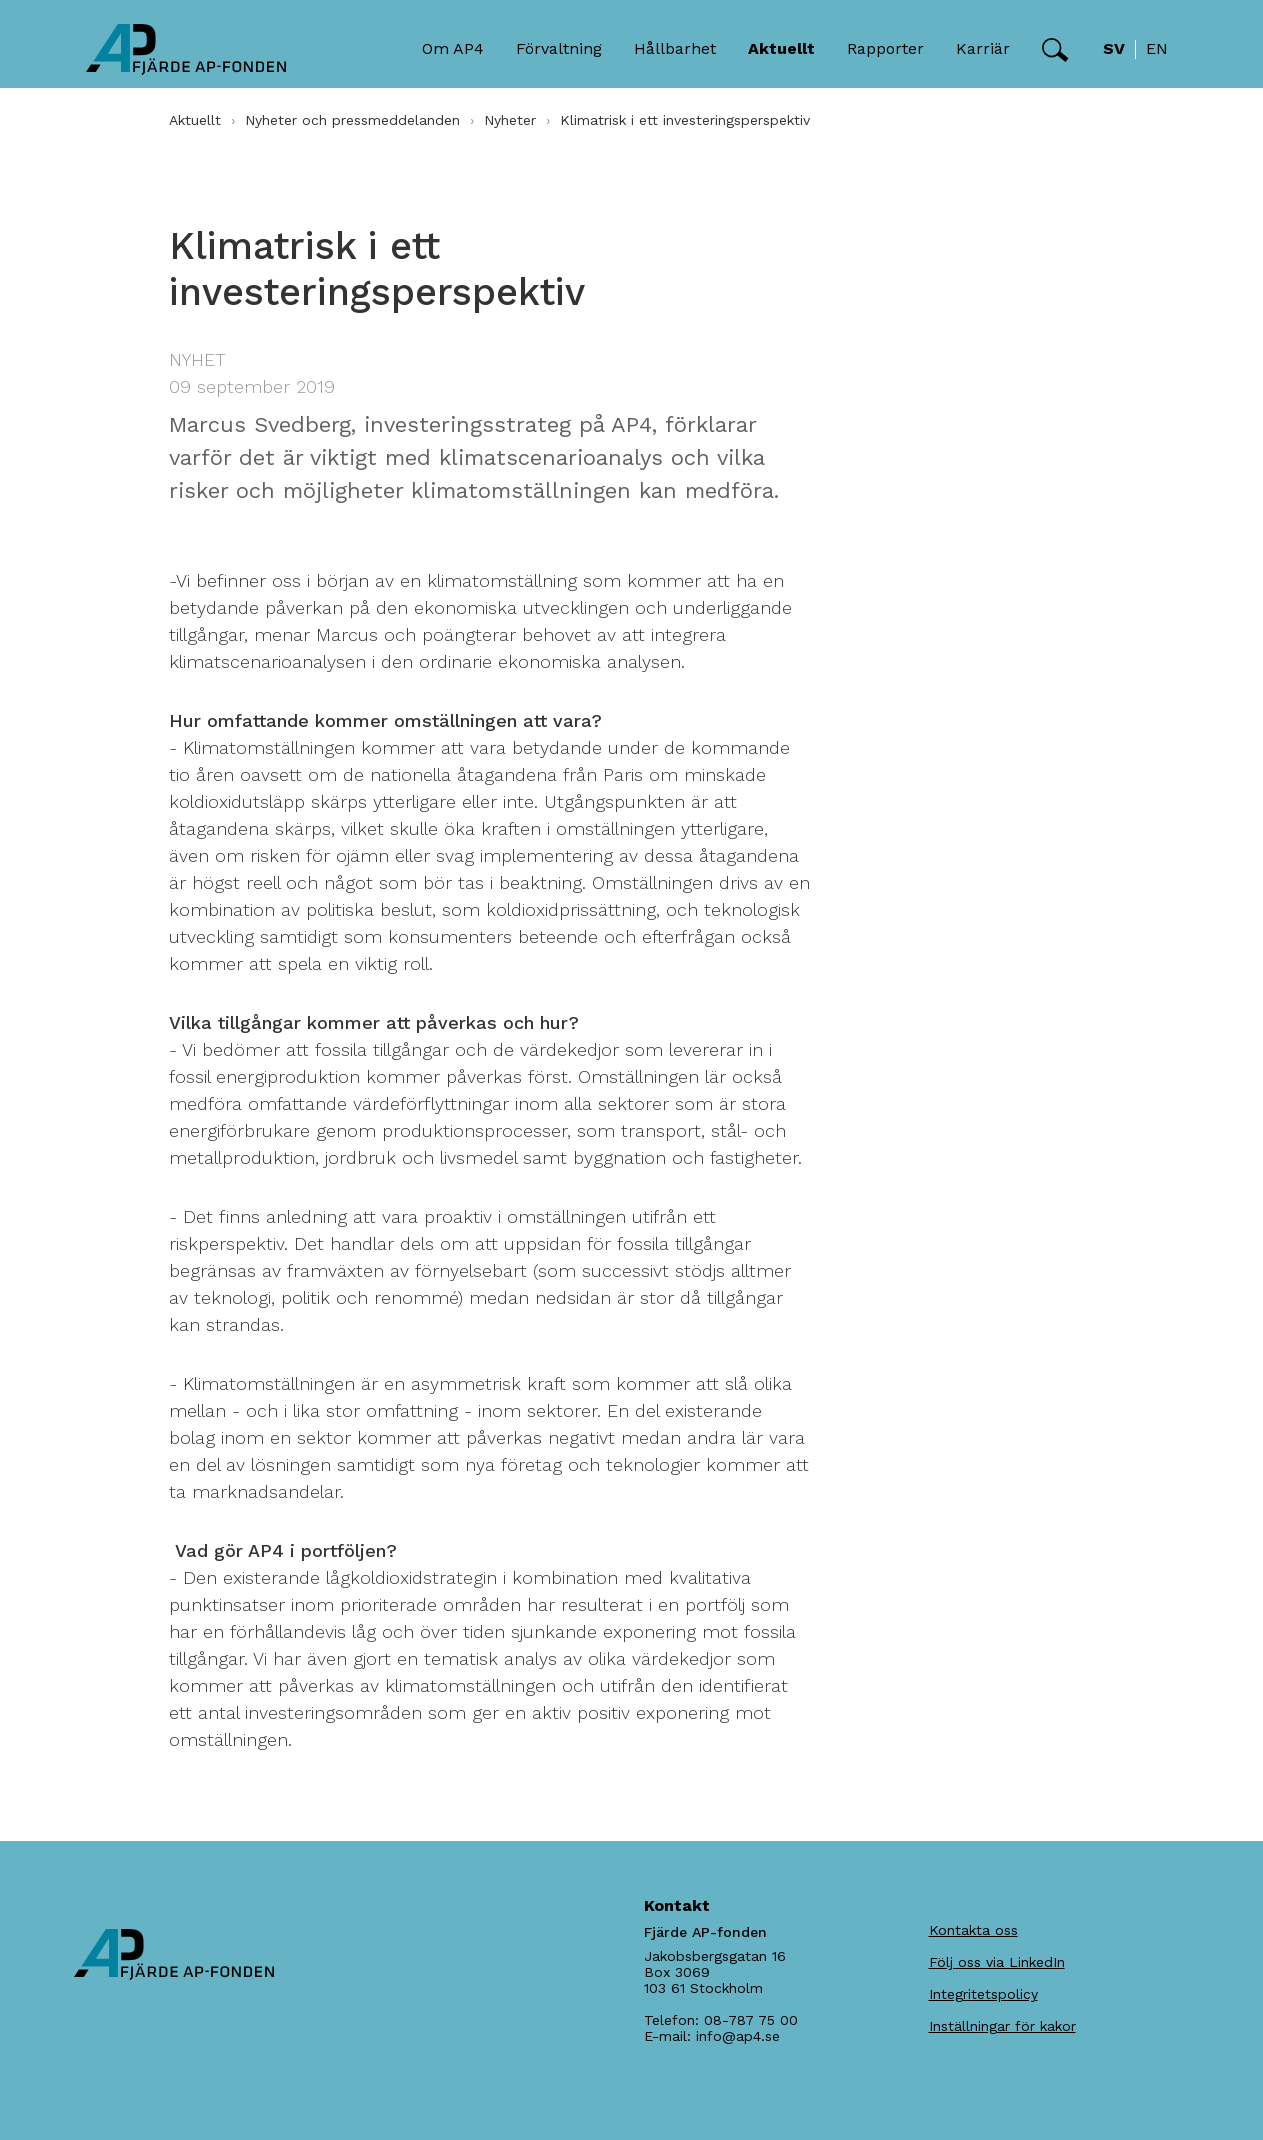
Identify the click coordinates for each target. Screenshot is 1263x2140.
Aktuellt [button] (781, 48)
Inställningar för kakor (1002, 2026)
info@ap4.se (738, 2036)
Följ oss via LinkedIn (997, 1962)
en (1157, 48)
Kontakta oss (973, 1930)
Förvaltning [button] (559, 48)
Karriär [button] (983, 48)
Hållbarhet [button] (675, 48)
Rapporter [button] (885, 48)
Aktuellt (195, 120)
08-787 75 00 (751, 2020)
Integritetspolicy (983, 1994)
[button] (1055, 50)
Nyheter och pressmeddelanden (352, 120)
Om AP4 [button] (453, 48)
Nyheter (510, 120)
